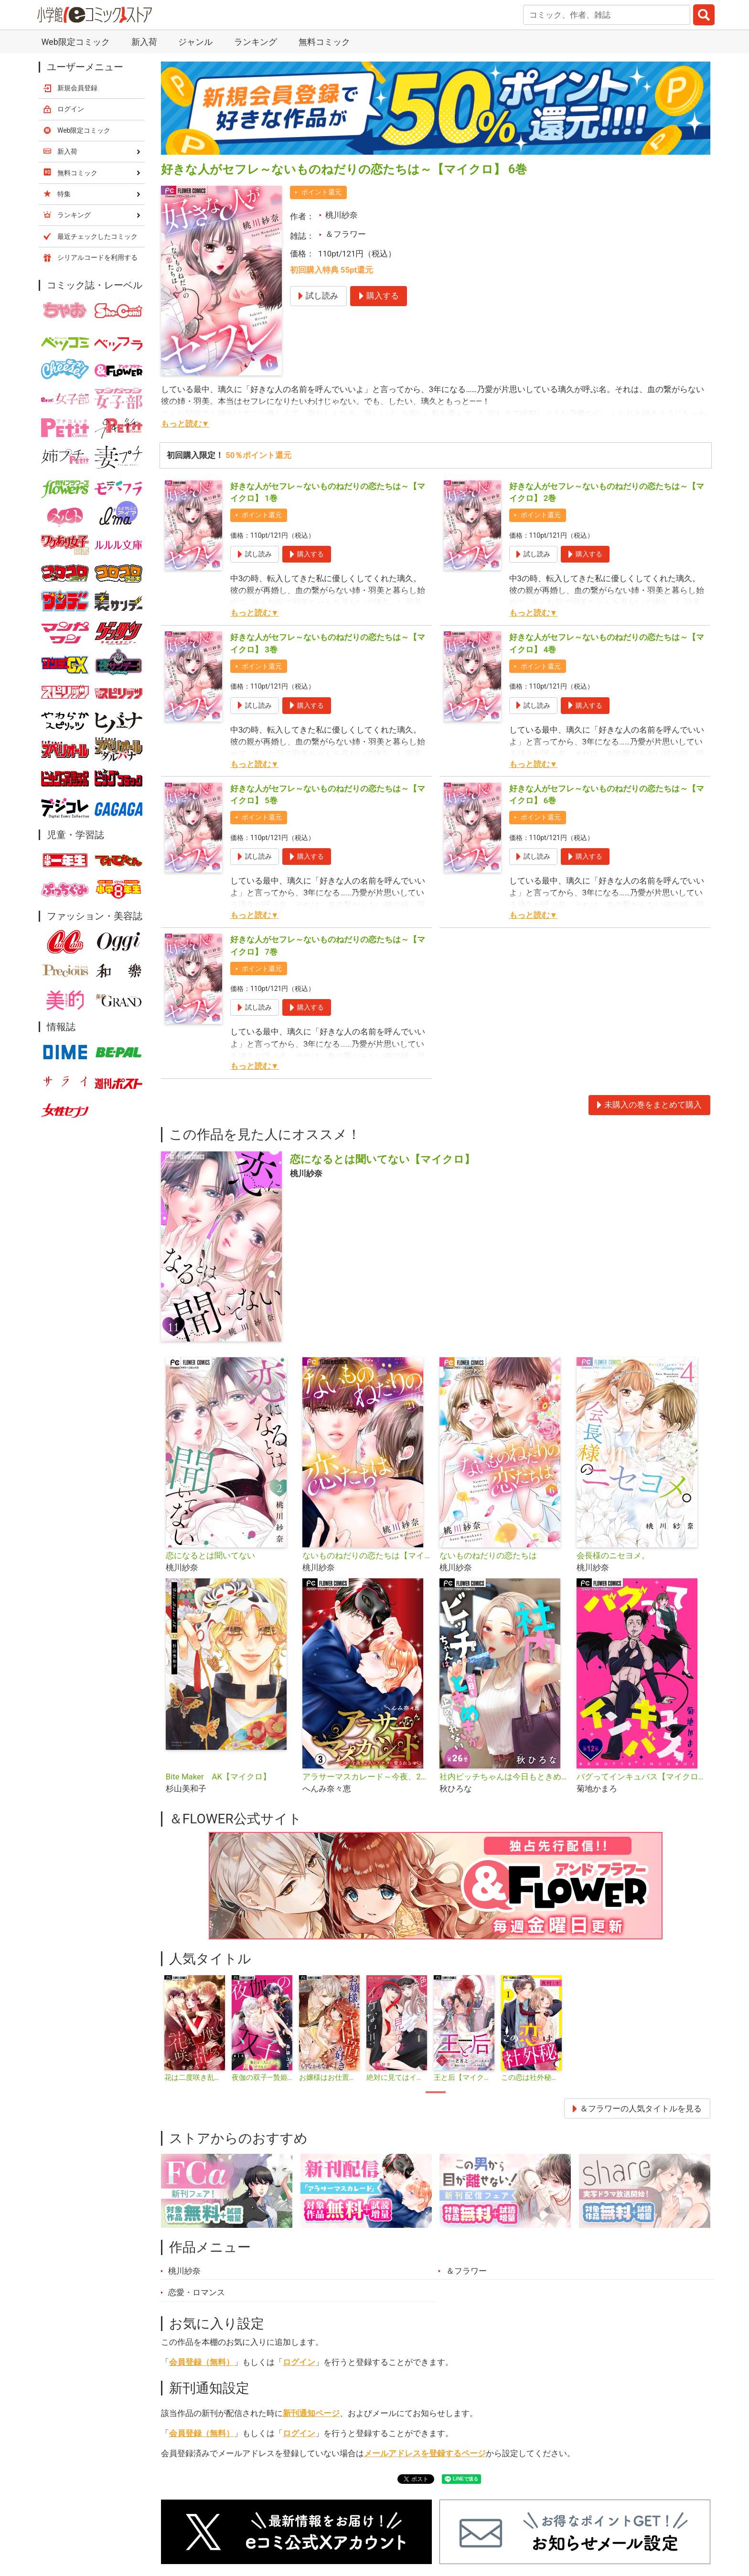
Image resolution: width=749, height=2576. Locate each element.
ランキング (255, 42)
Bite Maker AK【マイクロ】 (218, 1776)
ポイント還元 (321, 192)
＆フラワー (345, 234)
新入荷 (144, 42)
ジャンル (195, 42)
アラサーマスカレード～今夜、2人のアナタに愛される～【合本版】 (367, 1776)
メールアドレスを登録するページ (425, 2453)
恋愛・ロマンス (196, 2292)
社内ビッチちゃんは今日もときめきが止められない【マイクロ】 (504, 1776)
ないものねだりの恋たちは (488, 1555)
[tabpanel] (194, 2029)
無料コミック (324, 42)
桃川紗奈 (341, 215)
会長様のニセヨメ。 (613, 1555)
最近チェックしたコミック (97, 236)
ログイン (299, 2362)
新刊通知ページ (311, 2413)
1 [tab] (436, 2092)
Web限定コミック (75, 42)
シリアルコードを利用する (97, 257)
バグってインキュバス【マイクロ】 (641, 1776)
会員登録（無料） (201, 2362)
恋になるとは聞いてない (210, 1555)
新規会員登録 (77, 88)
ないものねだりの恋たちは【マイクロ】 (367, 1555)
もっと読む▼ (185, 423)
